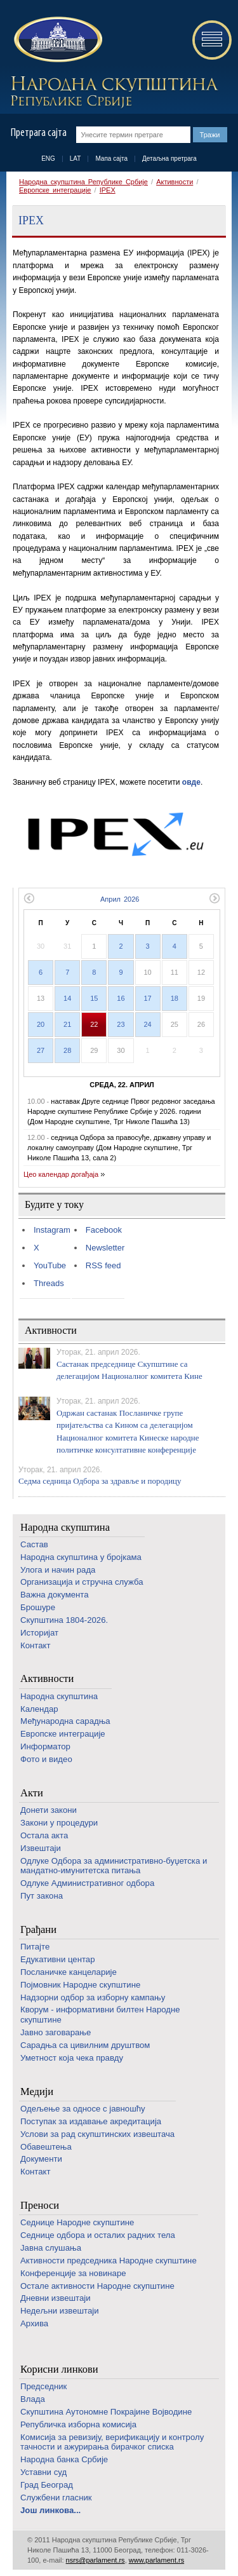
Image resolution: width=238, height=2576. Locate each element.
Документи (41, 2159)
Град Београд (46, 2485)
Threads (49, 1283)
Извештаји (40, 1848)
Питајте (35, 1946)
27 (40, 1050)
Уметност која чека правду (71, 2058)
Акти (31, 1793)
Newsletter (105, 1247)
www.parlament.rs (156, 2560)
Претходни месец (28, 898)
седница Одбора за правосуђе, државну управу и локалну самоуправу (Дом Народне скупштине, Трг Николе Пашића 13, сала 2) (119, 1148)
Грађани (38, 1929)
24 (148, 1024)
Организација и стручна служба (81, 1582)
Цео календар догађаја (60, 1174)
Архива (34, 2323)
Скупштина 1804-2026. (64, 1620)
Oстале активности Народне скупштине (97, 2286)
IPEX (108, 190)
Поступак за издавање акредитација (90, 2121)
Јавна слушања (50, 2248)
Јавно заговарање (55, 2032)
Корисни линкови (59, 2369)
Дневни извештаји (55, 2298)
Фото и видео (46, 1759)
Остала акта (44, 1835)
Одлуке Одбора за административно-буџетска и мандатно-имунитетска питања (113, 1866)
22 (94, 1024)
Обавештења (46, 2147)
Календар (39, 1709)
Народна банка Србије (64, 2459)
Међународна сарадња (65, 1721)
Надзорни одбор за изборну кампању (92, 1997)
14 (67, 998)
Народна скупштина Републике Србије (83, 182)
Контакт (35, 1645)
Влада (32, 2399)
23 (120, 1024)
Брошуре (37, 1607)
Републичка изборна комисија (78, 2424)
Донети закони (48, 1810)
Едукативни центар (57, 1959)
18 (174, 998)
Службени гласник (56, 2497)
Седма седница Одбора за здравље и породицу (100, 1481)
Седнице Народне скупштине (77, 2222)
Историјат (39, 1632)
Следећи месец (214, 898)
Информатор (45, 1746)
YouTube (50, 1265)
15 (94, 998)
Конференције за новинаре (73, 2273)
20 (40, 1024)
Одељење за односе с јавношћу (82, 2108)
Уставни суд (43, 2472)
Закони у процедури (59, 1822)
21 (67, 1024)
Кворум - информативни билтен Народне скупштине (100, 2014)
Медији (36, 2091)
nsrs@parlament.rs (95, 2560)
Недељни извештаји (59, 2310)
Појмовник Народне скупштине (80, 1985)
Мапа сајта (111, 158)
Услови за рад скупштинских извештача (97, 2134)
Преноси (39, 2205)
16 (120, 998)
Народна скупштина (65, 1527)
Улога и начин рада (57, 1570)
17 (148, 998)
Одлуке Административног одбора (87, 1883)
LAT (75, 158)
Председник (43, 2386)
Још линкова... (50, 2510)
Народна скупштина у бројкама (81, 1557)
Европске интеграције (55, 190)
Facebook (104, 1230)
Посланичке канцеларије (68, 1972)
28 (67, 1050)
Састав (34, 1544)
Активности (174, 182)
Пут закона (41, 1896)
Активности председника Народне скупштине (108, 2260)
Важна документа (54, 1594)
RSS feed (103, 1265)
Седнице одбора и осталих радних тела (97, 2235)
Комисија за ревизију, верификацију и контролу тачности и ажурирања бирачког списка (112, 2442)
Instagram (52, 1230)
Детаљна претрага (169, 158)
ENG (48, 158)
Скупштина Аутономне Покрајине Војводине (106, 2412)
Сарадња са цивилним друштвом (85, 2045)
